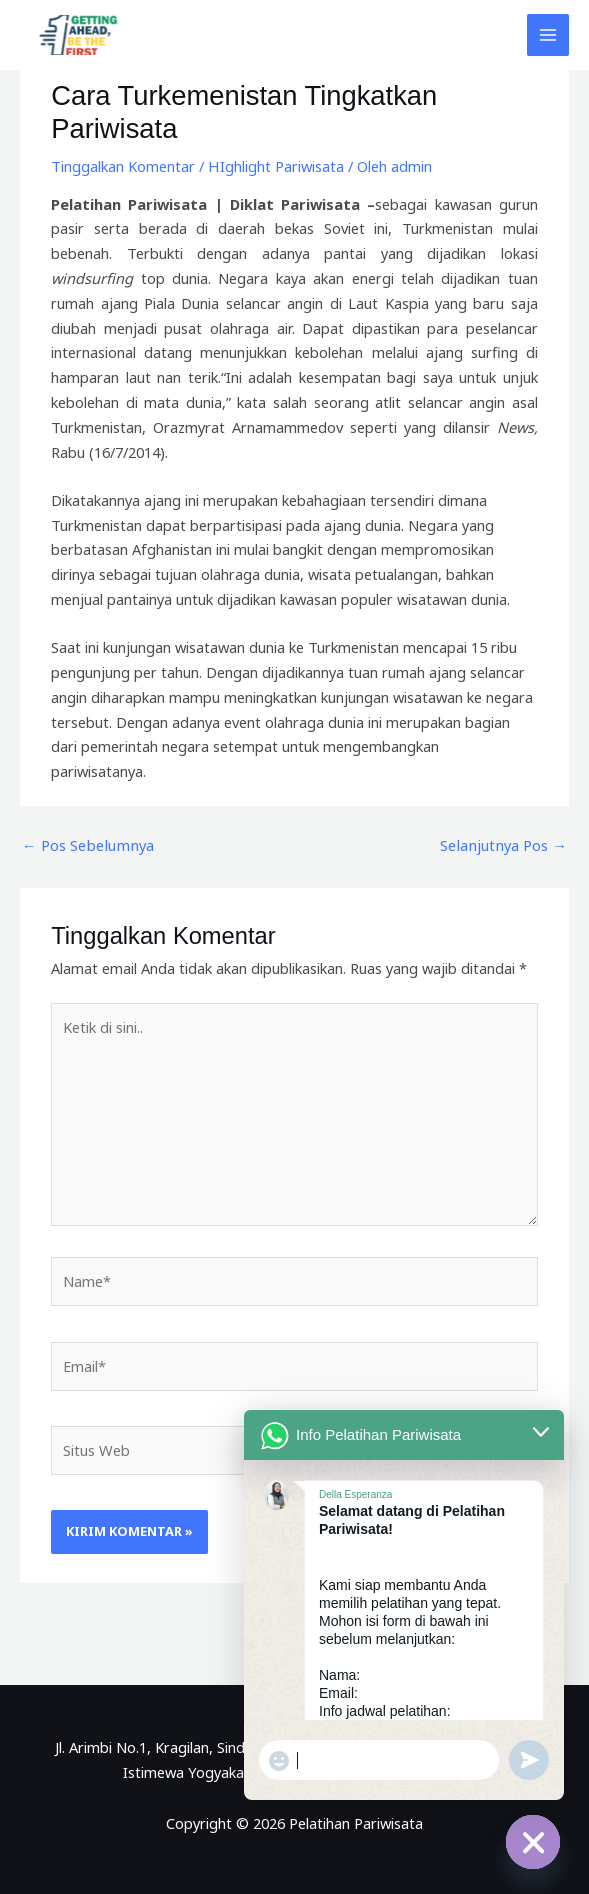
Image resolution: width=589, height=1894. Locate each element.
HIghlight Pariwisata (275, 166)
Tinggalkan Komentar (123, 166)
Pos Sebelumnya (86, 845)
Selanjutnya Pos (505, 845)
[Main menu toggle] (548, 35)
